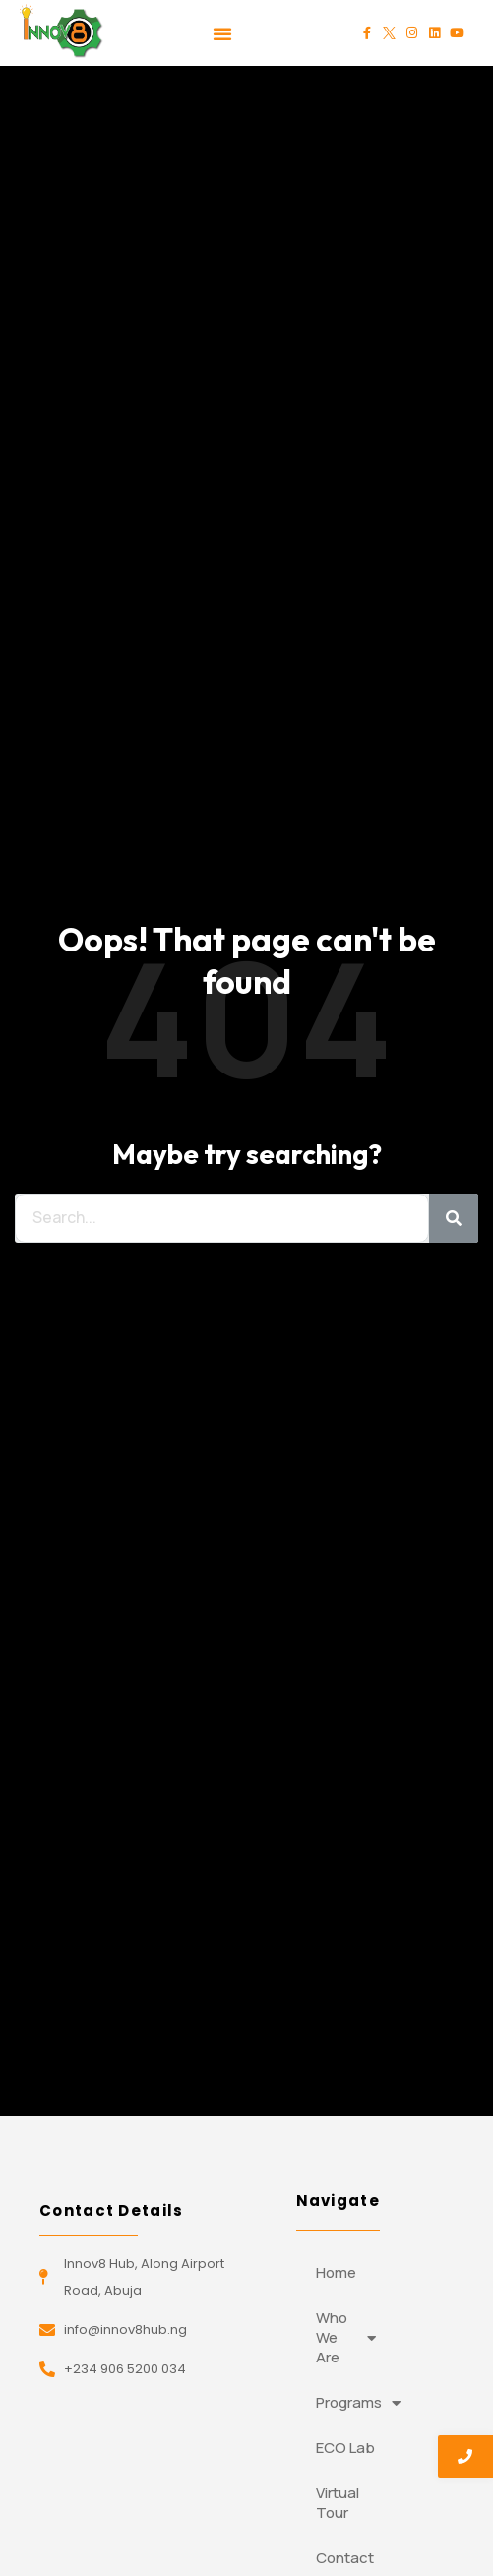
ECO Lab (345, 2447)
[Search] (453, 1218)
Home (336, 2272)
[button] (222, 33)
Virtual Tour (337, 2503)
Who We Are (346, 2337)
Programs (356, 2403)
